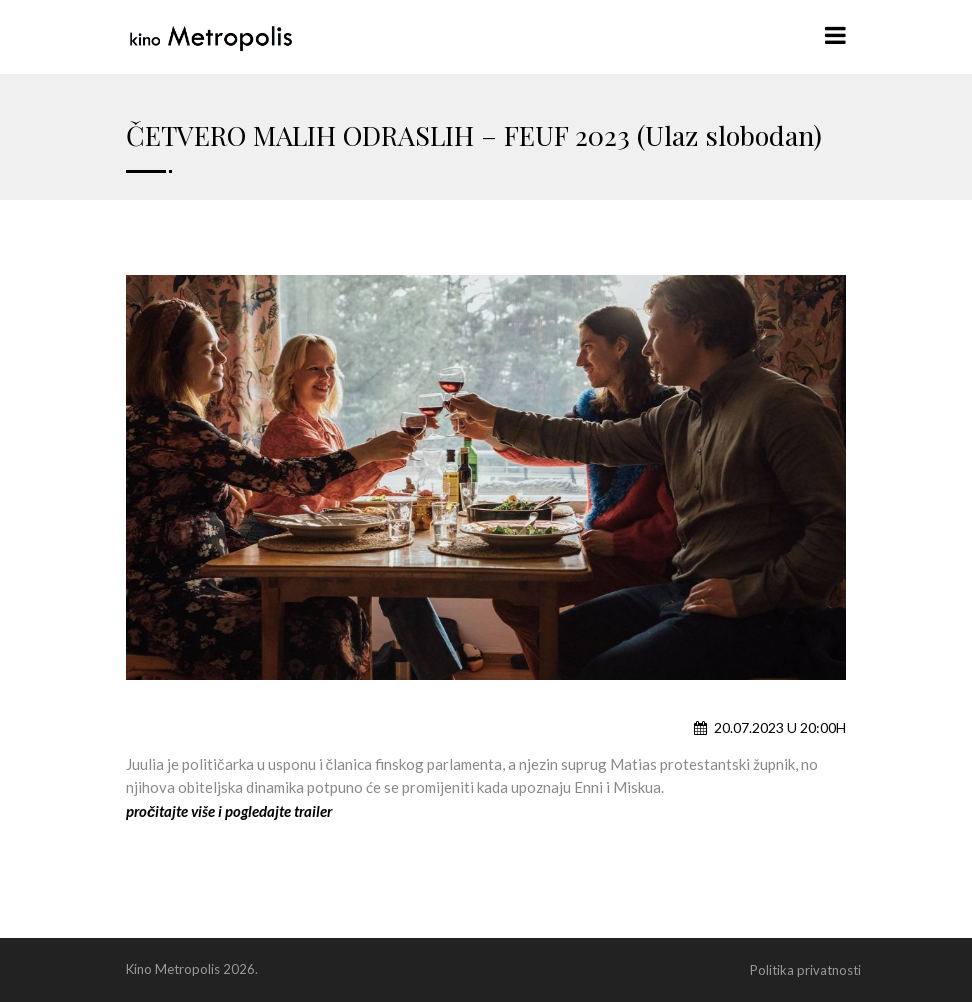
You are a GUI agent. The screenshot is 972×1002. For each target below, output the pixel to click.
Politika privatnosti (805, 970)
